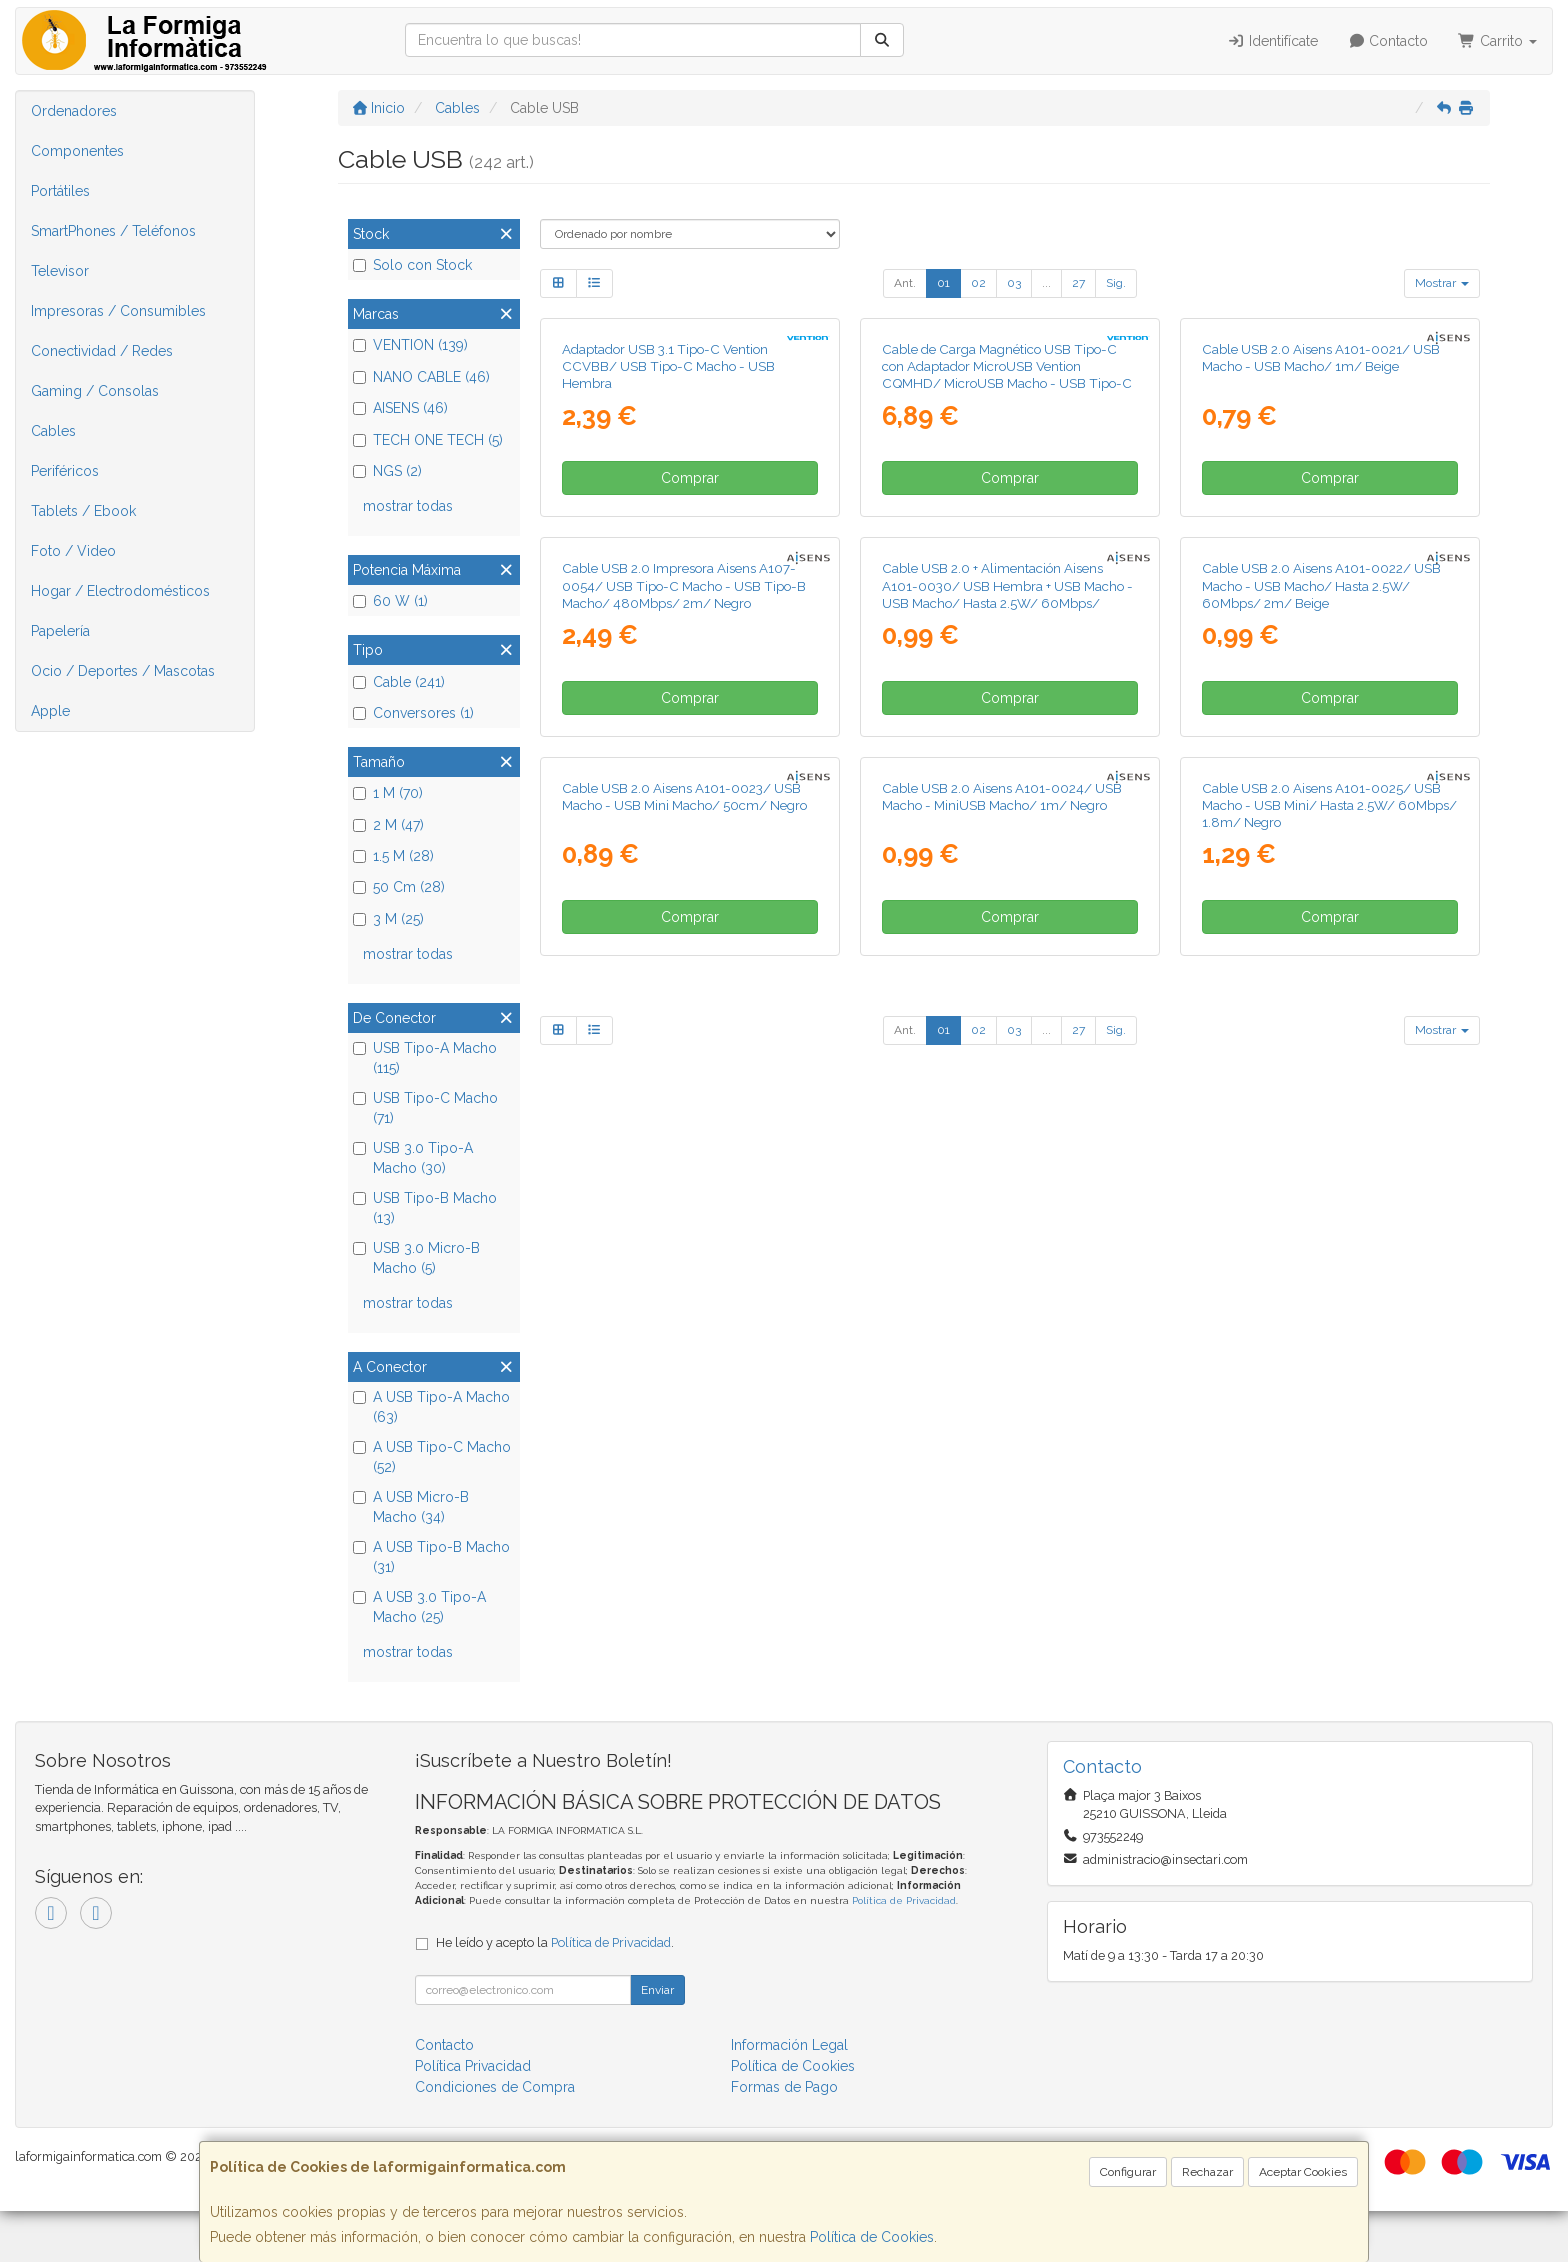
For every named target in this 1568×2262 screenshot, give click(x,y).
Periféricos (65, 471)
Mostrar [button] (1442, 283)
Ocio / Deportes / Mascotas (123, 671)
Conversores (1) (413, 713)
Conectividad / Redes (102, 351)
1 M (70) (388, 793)
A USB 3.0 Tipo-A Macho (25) (419, 1607)
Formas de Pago (784, 2138)
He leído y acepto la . (555, 1993)
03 (1014, 283)
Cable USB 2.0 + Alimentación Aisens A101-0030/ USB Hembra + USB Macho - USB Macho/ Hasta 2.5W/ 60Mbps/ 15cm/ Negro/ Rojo (1007, 1062)
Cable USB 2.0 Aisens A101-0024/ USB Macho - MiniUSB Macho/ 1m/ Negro (1002, 1497)
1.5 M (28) (393, 856)
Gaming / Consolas (95, 391)
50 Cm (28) (399, 887)
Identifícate (1272, 41)
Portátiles (60, 191)
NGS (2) (387, 471)
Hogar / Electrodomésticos (120, 591)
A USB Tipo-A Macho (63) (431, 1407)
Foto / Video (73, 551)
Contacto (1388, 41)
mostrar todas (408, 506)
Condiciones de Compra (495, 2138)
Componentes (77, 151)
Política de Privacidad (904, 1951)
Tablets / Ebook (83, 511)
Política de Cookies (872, 2237)
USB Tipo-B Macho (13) (425, 1208)
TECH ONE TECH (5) (428, 440)
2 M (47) (388, 825)
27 (1078, 283)
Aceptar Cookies (1303, 2172)
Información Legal (789, 2096)
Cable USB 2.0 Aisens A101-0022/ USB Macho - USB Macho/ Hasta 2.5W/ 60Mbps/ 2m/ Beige (1321, 1053)
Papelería (60, 631)
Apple (50, 711)
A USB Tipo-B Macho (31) (431, 1557)
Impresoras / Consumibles (118, 311)
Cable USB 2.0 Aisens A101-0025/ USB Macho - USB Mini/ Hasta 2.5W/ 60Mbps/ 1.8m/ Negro (1329, 1506)
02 (978, 283)
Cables (53, 431)
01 (943, 283)
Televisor (60, 271)
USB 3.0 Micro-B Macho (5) (416, 1258)
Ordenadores (74, 111)
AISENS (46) (400, 408)
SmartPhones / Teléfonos (113, 231)
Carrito (1497, 41)
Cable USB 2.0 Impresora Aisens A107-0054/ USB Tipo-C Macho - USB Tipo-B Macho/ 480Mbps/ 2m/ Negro (684, 1053)
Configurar (1128, 2172)
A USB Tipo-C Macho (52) (432, 1457)
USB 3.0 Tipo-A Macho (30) (413, 1158)
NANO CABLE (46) (421, 377)
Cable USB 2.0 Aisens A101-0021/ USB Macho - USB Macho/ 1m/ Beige (1321, 591)
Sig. (1116, 283)
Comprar (690, 712)
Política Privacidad (473, 2117)
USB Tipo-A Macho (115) (425, 1058)
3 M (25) (388, 919)
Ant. (905, 283)
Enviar (657, 2041)
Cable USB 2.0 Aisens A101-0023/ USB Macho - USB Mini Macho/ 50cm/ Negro (684, 1497)
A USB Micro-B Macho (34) (411, 1507)
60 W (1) (390, 601)
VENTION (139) (410, 345)
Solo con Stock (412, 265)
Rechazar (1207, 2172)
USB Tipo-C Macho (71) (425, 1108)
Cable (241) (399, 682)
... (1046, 283)
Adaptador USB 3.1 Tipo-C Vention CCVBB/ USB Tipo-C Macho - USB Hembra (668, 600)
